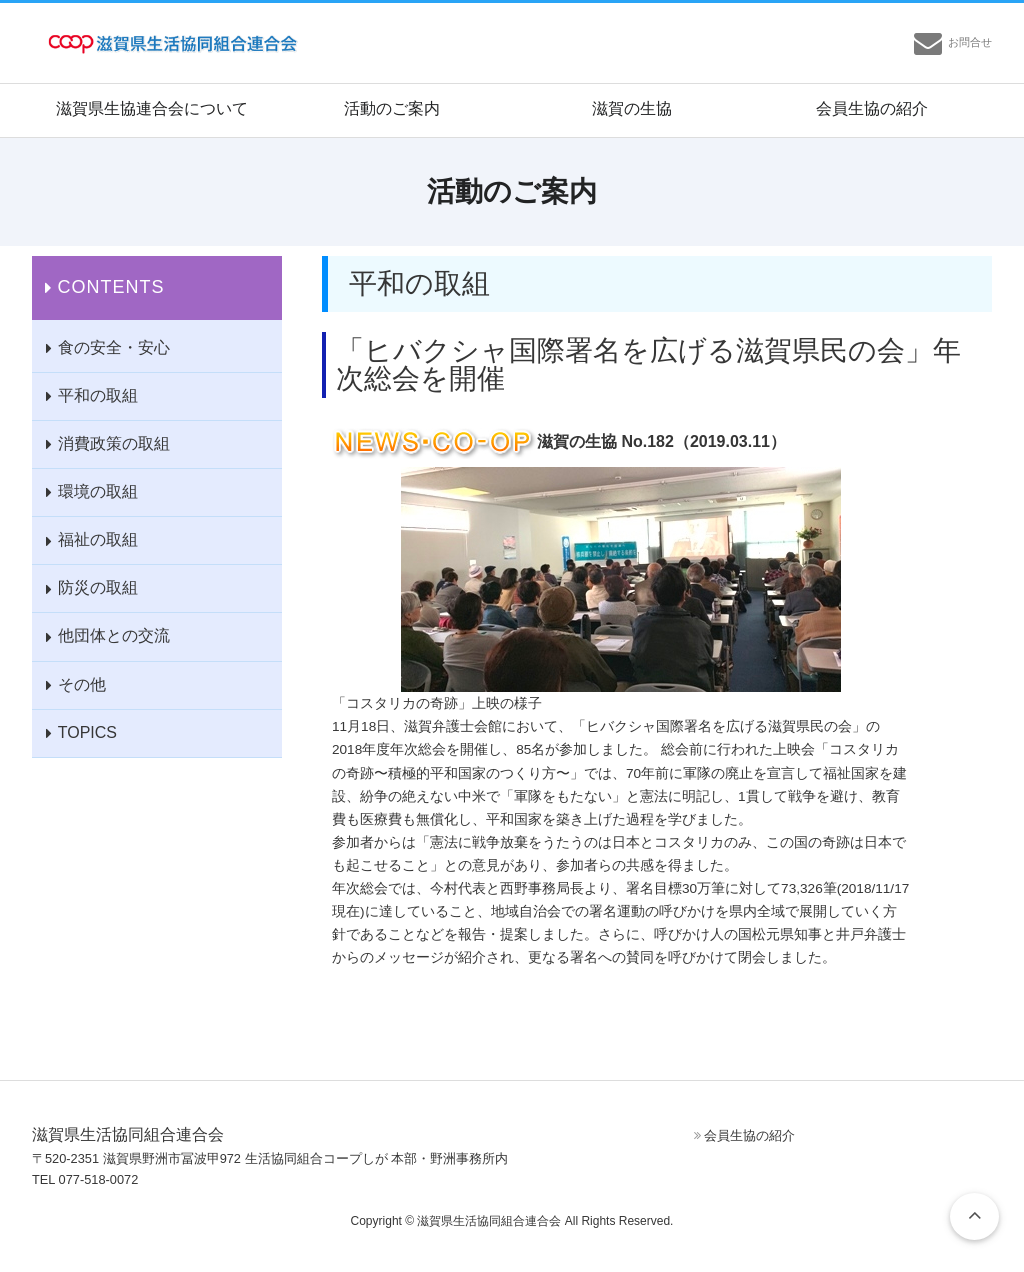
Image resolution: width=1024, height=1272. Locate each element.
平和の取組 (98, 395)
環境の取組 (98, 491)
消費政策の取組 (114, 443)
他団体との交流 (114, 635)
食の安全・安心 (114, 347)
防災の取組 (98, 587)
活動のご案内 (392, 108)
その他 (82, 684)
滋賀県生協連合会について (152, 108)
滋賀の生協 (632, 108)
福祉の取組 (98, 539)
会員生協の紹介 (872, 108)
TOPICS (87, 732)
